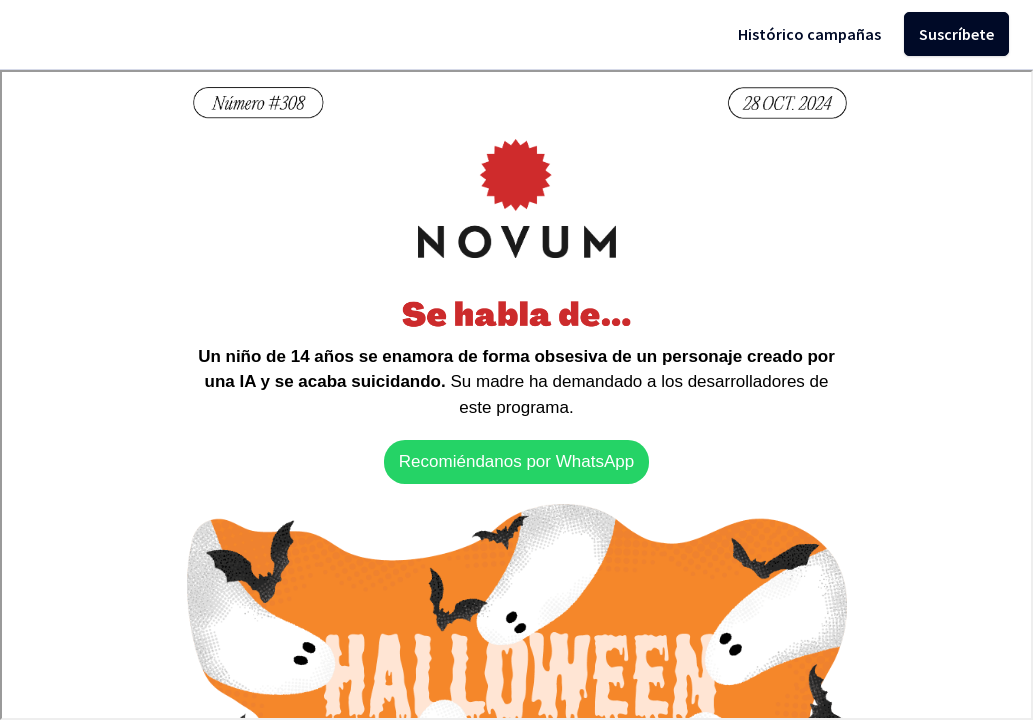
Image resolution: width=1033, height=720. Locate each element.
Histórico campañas (809, 34)
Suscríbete (956, 34)
